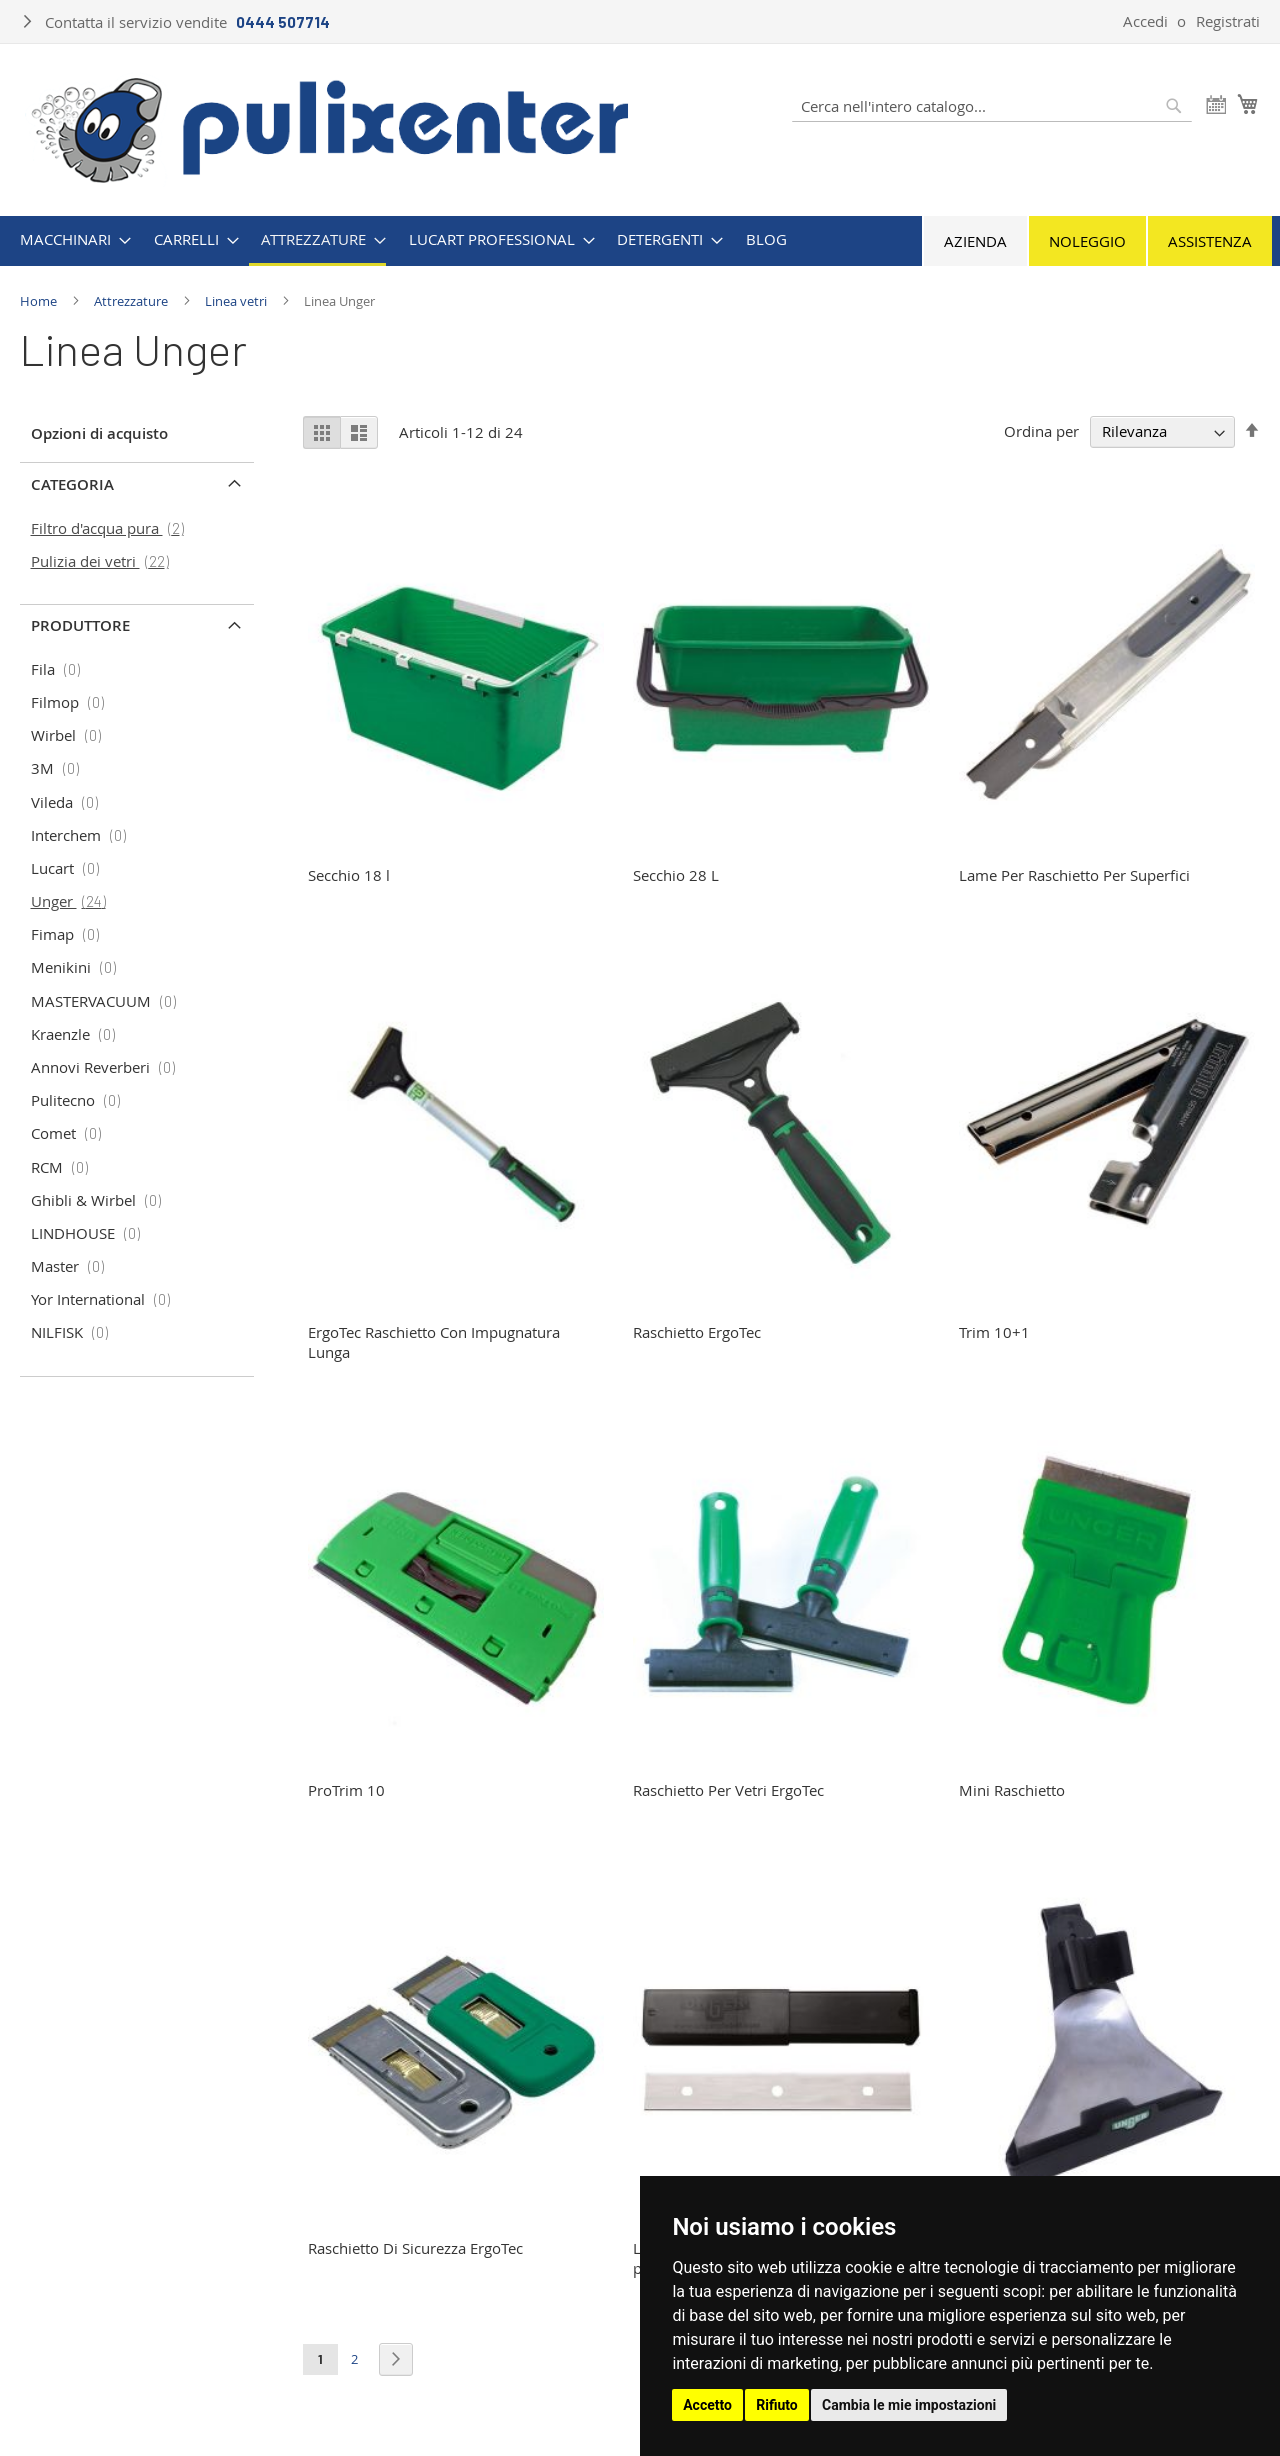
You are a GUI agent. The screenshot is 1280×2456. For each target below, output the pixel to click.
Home (40, 301)
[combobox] (992, 106)
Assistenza (1210, 241)
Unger (74, 901)
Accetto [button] (707, 2405)
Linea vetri (237, 301)
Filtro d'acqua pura (113, 528)
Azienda (975, 241)
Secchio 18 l (349, 875)
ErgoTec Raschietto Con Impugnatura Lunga (434, 1342)
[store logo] (330, 128)
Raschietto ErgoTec (697, 1332)
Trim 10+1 (994, 1332)
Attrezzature (132, 301)
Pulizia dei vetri (106, 561)
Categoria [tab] (72, 484)
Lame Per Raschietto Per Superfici (1074, 875)
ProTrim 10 (346, 1790)
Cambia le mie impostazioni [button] (909, 2405)
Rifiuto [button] (777, 2405)
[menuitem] (69, 239)
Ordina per (1041, 431)
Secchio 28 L (676, 875)
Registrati (1228, 21)
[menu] (640, 241)
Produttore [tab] (80, 625)
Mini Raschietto (1012, 1790)
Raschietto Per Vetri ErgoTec (728, 1790)
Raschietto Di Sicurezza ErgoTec (415, 2248)
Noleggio (1087, 241)
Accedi (1145, 21)
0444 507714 (283, 22)
